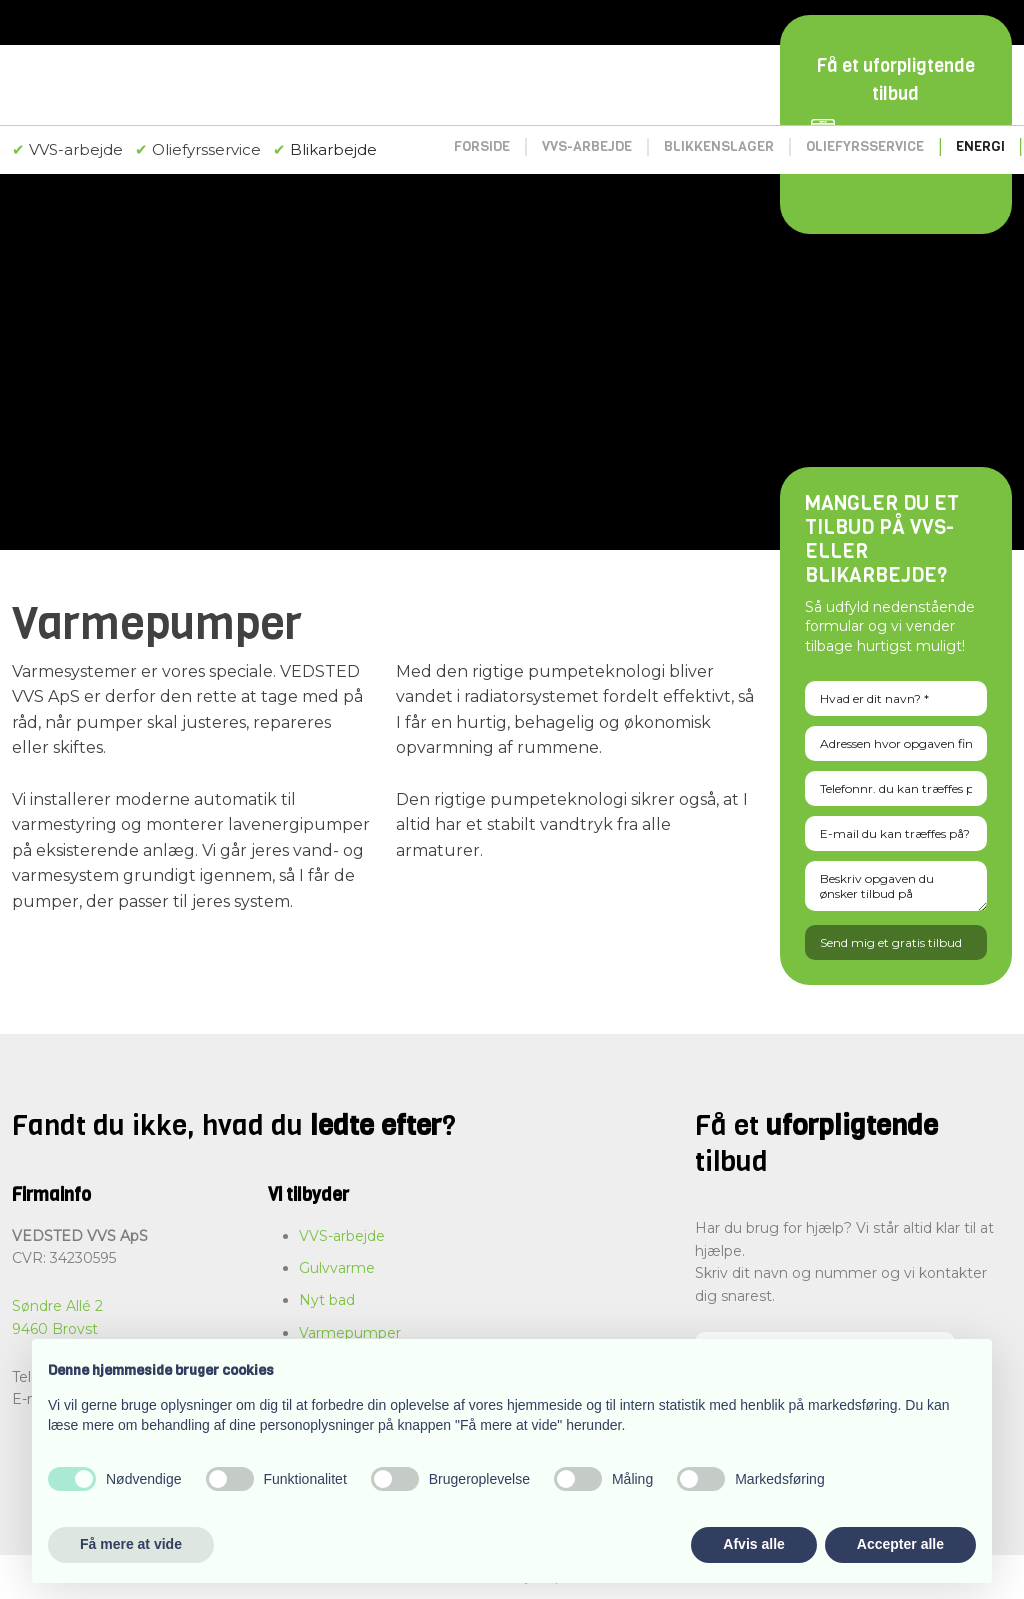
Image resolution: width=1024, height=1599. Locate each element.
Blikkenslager (719, 147)
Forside (482, 147)
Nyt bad (327, 1300)
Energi (980, 147)
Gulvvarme (337, 1268)
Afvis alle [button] (753, 1544)
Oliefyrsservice (865, 147)
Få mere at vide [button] (131, 1544)
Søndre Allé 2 (57, 1306)
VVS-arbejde (587, 147)
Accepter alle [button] (900, 1544)
